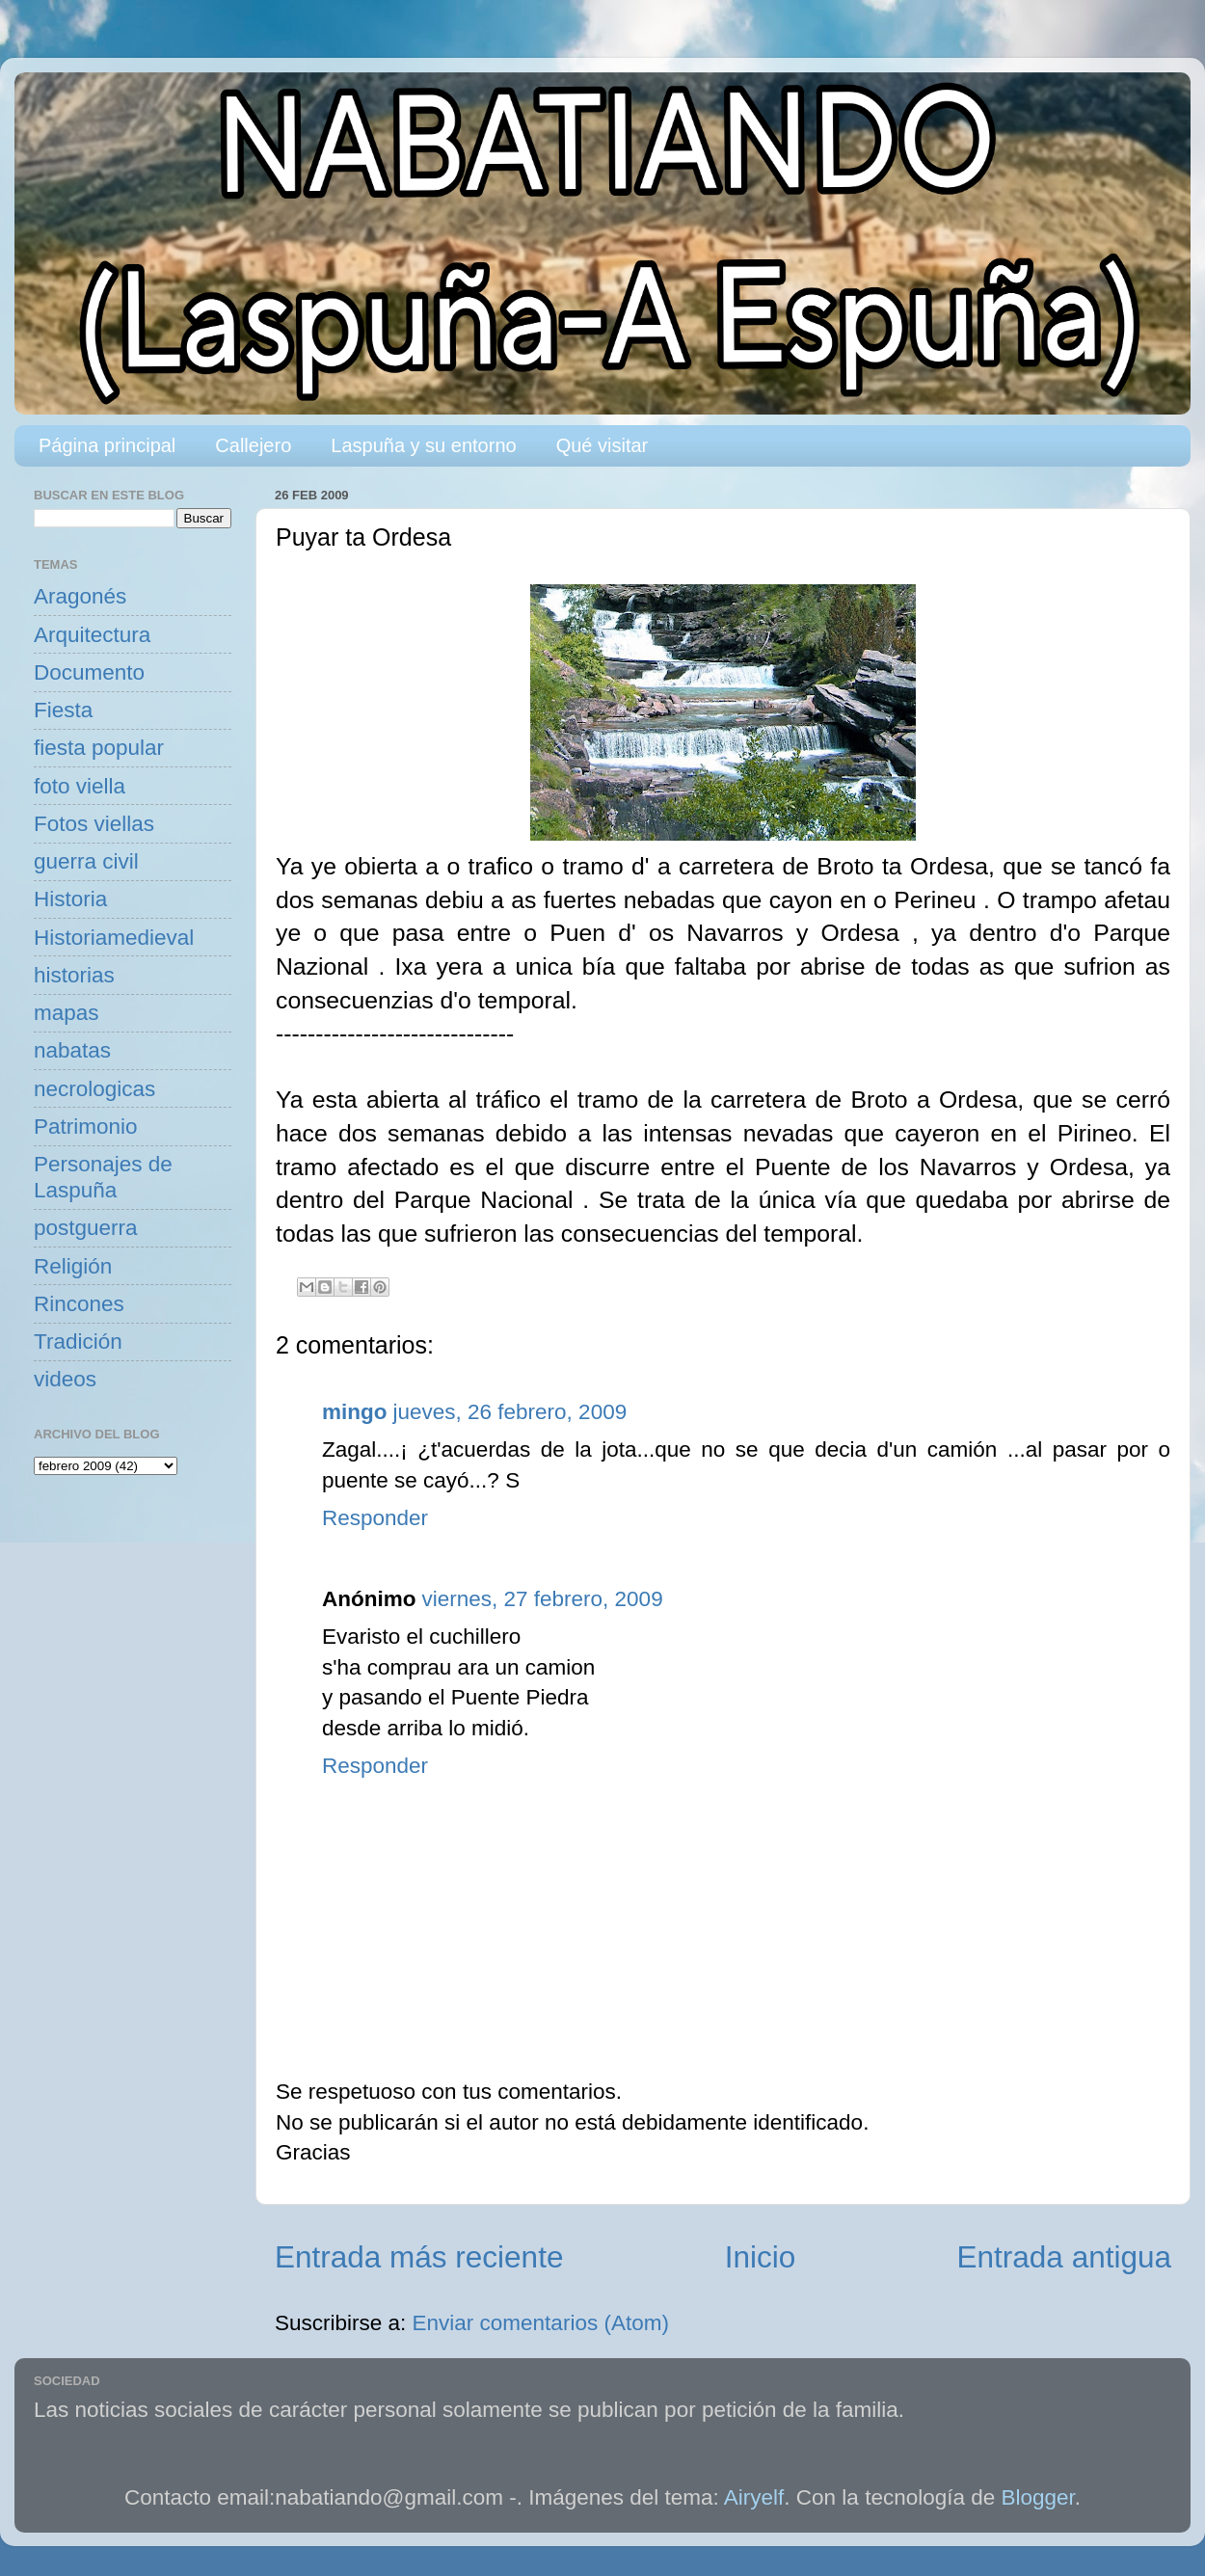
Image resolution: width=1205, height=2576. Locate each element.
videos (65, 1379)
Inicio (760, 2257)
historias (74, 975)
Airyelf (754, 2497)
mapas (66, 1013)
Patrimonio (86, 1126)
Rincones (79, 1304)
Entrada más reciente (419, 2257)
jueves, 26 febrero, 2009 (510, 1412)
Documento (89, 672)
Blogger (1038, 2497)
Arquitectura (92, 635)
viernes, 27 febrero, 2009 (541, 1599)
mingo (355, 1412)
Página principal (107, 445)
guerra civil (86, 861)
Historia (70, 899)
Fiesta (63, 710)
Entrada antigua (1064, 2257)
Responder (375, 1518)
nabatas (72, 1050)
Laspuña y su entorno (423, 445)
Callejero (253, 445)
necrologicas (94, 1089)
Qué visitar (602, 445)
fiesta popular (99, 748)
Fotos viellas (94, 824)
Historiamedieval (114, 938)
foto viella (79, 786)
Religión (73, 1266)
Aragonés (80, 596)
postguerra (86, 1228)
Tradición (78, 1341)
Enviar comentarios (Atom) (541, 2323)
